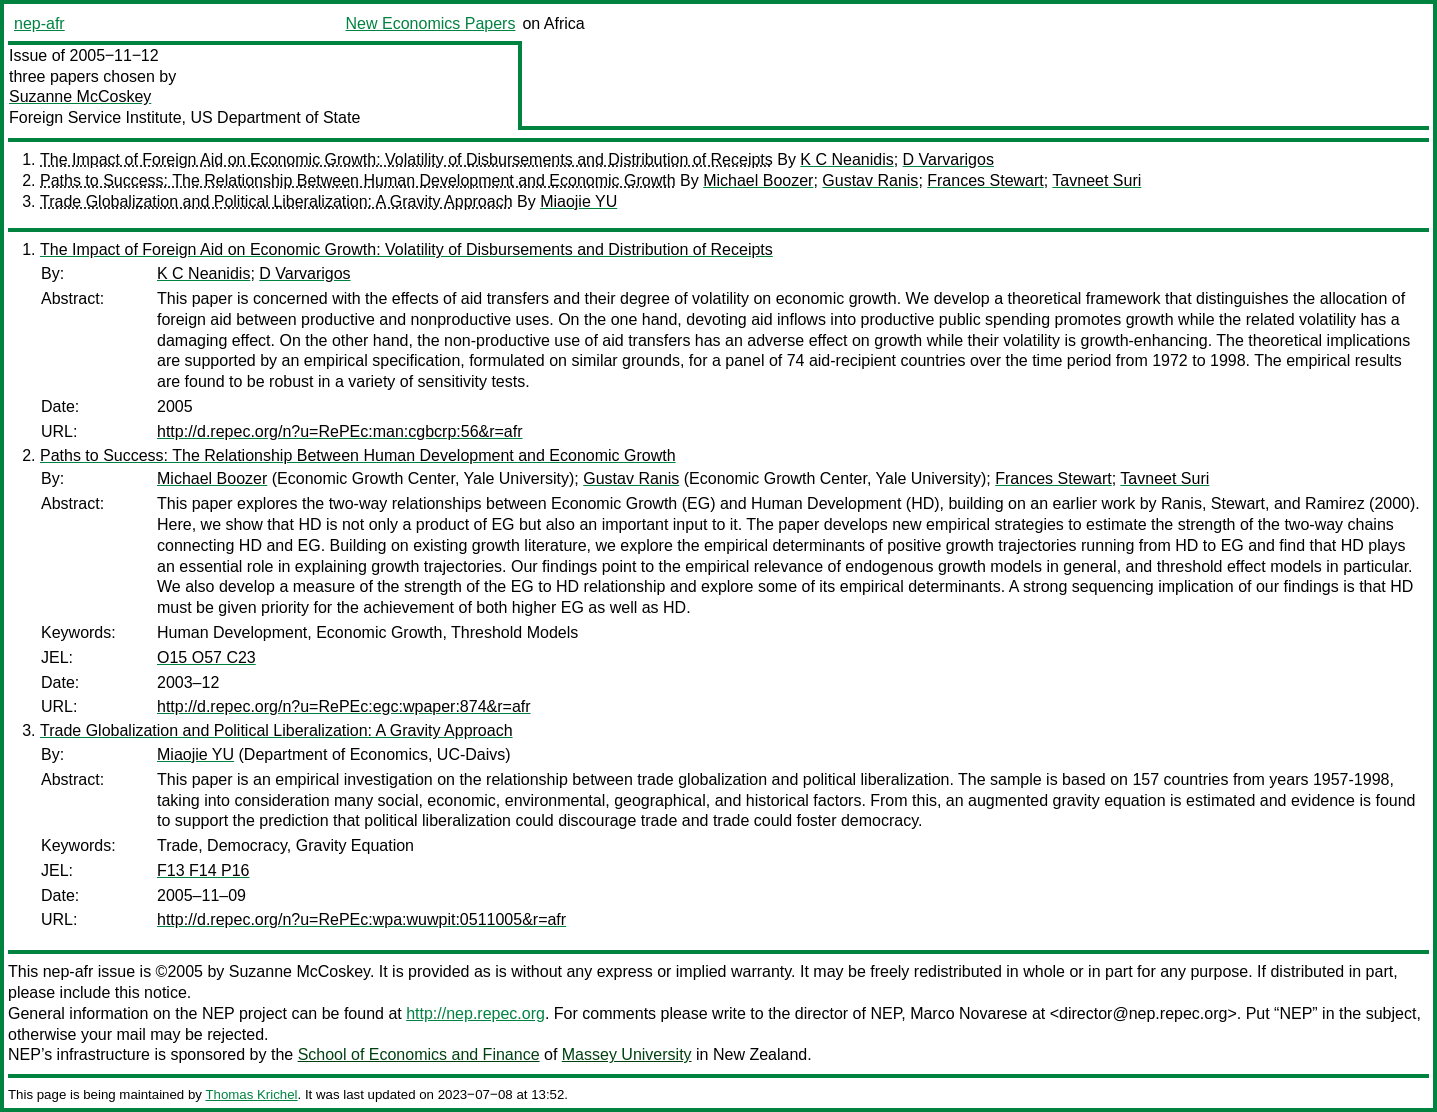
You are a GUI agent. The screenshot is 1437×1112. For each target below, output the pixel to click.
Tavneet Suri (1096, 180)
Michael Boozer (758, 180)
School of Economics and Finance (419, 1054)
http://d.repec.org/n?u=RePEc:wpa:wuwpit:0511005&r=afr (361, 919)
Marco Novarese (968, 1013)
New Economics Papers (431, 23)
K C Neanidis (846, 159)
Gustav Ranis (870, 180)
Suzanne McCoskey (80, 96)
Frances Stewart (985, 180)
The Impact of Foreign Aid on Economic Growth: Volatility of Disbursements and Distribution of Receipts (406, 159)
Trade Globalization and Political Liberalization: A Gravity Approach (276, 201)
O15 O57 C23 (206, 657)
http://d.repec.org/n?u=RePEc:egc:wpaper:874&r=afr (344, 706)
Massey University (627, 1054)
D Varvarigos (948, 159)
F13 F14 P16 (203, 870)
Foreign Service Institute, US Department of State (184, 117)
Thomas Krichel (251, 1094)
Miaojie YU (578, 201)
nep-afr (39, 23)
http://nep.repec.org (475, 1013)
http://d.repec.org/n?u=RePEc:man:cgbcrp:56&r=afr (340, 431)
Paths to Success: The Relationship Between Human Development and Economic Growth (358, 180)
